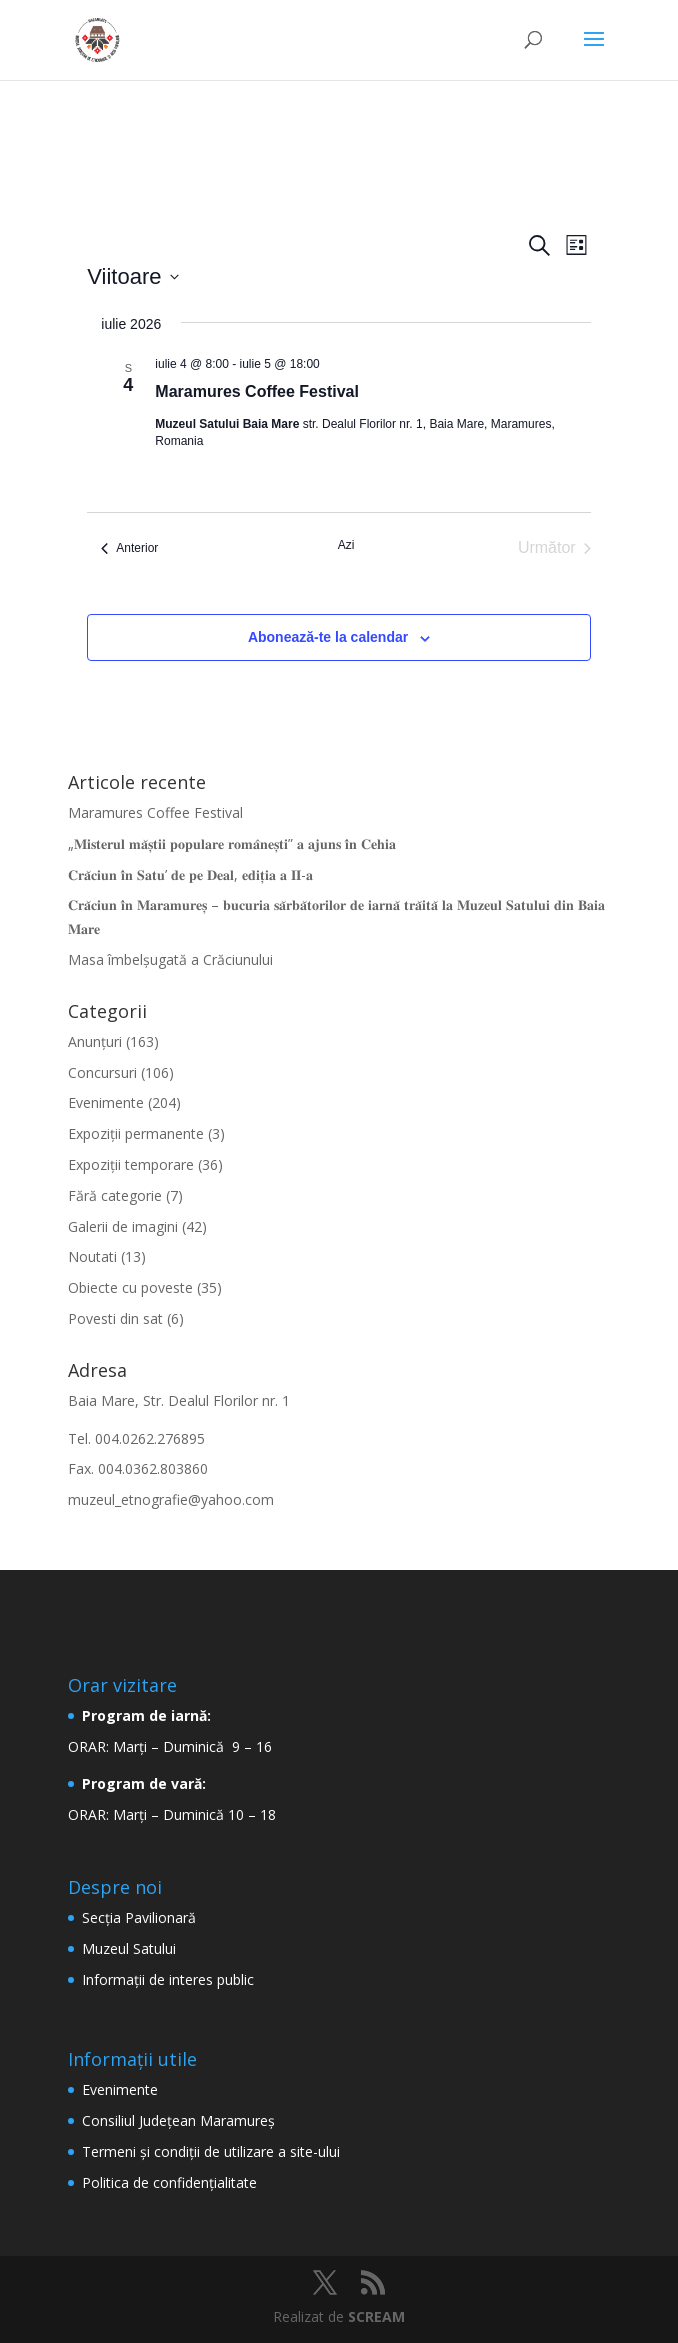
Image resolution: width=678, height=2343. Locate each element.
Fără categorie (115, 1195)
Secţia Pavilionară (139, 1917)
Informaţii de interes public (168, 1979)
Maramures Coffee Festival (257, 391)
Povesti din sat (115, 1318)
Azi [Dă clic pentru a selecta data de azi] (346, 545)
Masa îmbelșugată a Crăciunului (170, 959)
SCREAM (376, 2316)
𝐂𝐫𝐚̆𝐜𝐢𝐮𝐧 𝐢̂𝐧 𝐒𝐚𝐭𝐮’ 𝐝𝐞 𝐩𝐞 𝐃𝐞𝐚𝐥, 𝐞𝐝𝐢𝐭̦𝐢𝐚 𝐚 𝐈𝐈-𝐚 (190, 874)
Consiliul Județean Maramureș (178, 2120)
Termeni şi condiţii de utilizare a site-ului (211, 2151)
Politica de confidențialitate (169, 2182)
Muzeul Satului (129, 1948)
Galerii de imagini (123, 1226)
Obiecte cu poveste (130, 1287)
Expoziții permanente (136, 1133)
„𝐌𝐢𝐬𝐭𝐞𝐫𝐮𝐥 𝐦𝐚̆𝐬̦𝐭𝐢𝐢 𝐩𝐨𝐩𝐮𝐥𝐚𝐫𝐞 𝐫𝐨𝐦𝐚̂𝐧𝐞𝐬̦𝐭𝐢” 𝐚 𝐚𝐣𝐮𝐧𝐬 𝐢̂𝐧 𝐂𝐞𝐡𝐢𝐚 (232, 843)
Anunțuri (95, 1041)
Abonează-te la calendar (328, 637)
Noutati (92, 1256)
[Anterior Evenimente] (129, 548)
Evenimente (106, 1102)
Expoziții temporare (131, 1164)
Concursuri (102, 1072)
